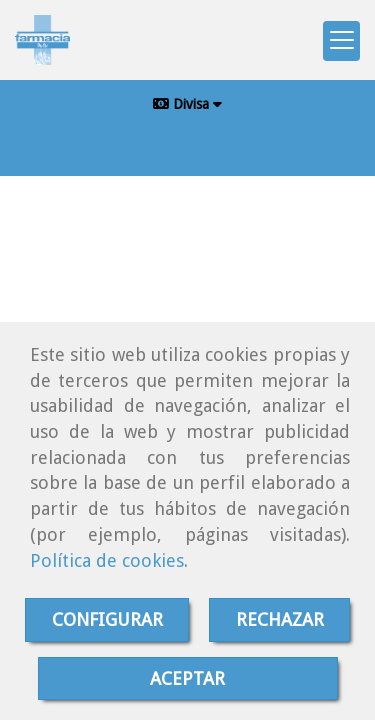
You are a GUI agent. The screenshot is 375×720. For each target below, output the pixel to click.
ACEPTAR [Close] (187, 678)
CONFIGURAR (107, 619)
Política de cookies (107, 560)
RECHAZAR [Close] (280, 619)
